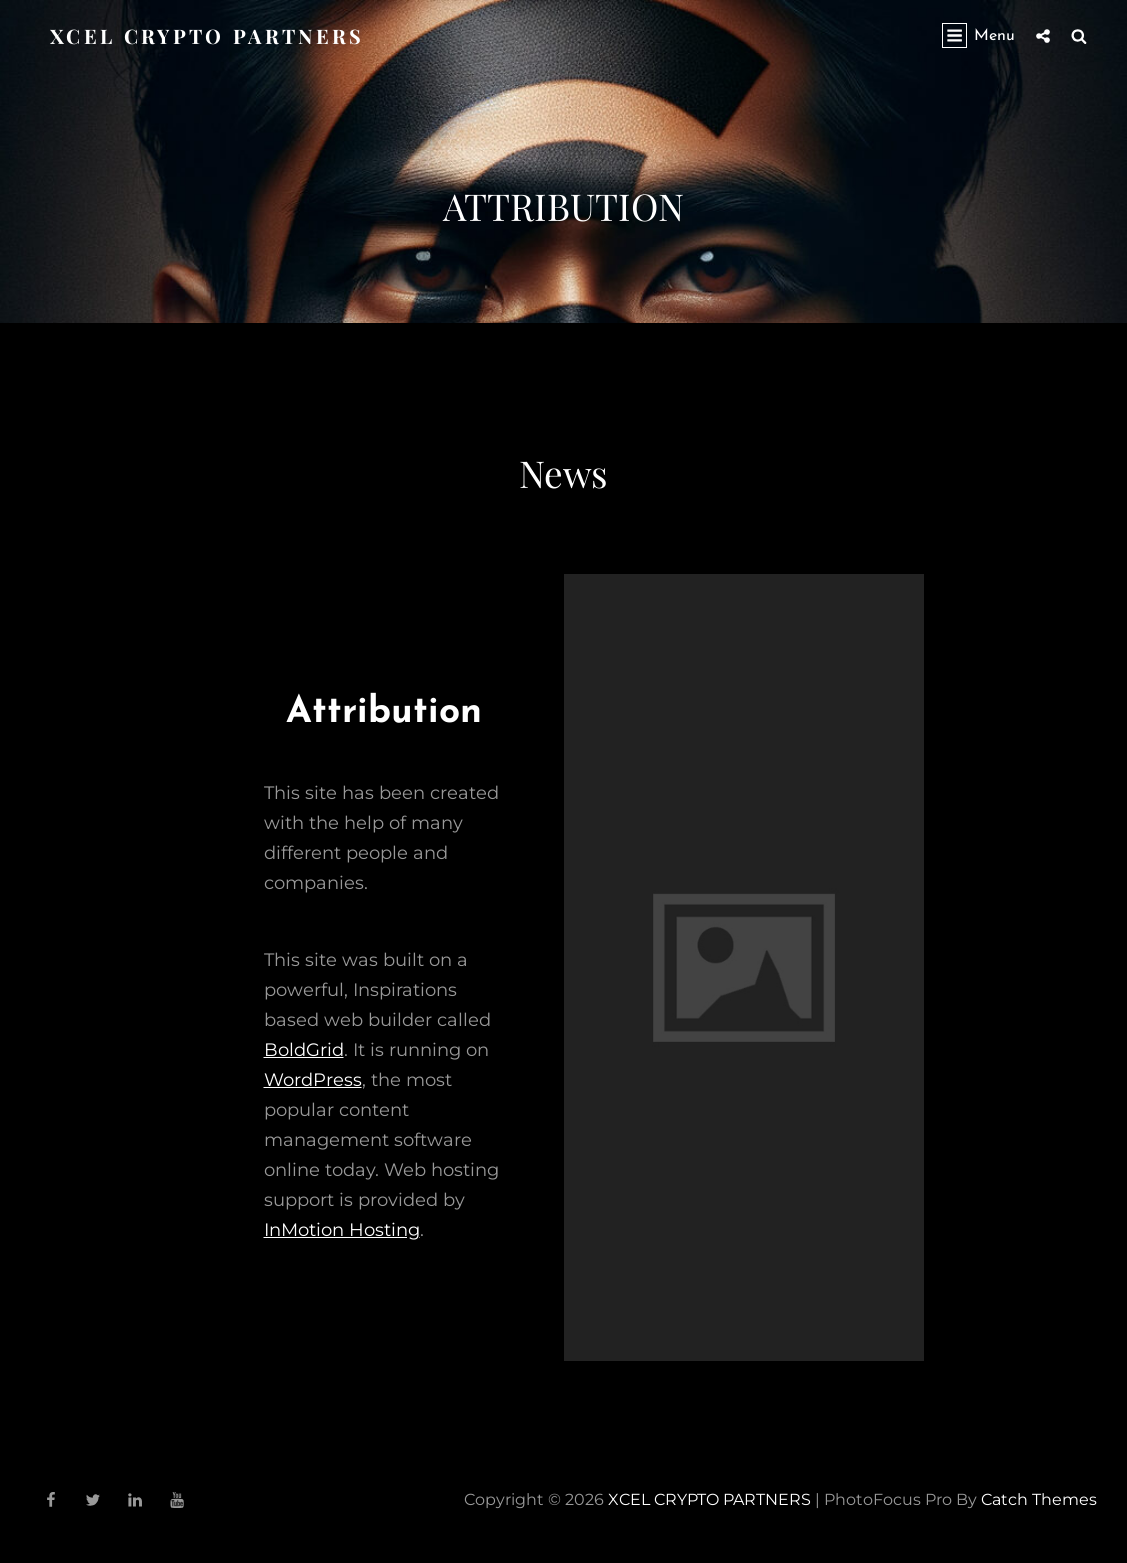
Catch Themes (1039, 1499)
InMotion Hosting (342, 1230)
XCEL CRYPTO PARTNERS (207, 35)
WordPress (313, 1080)
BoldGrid (304, 1050)
